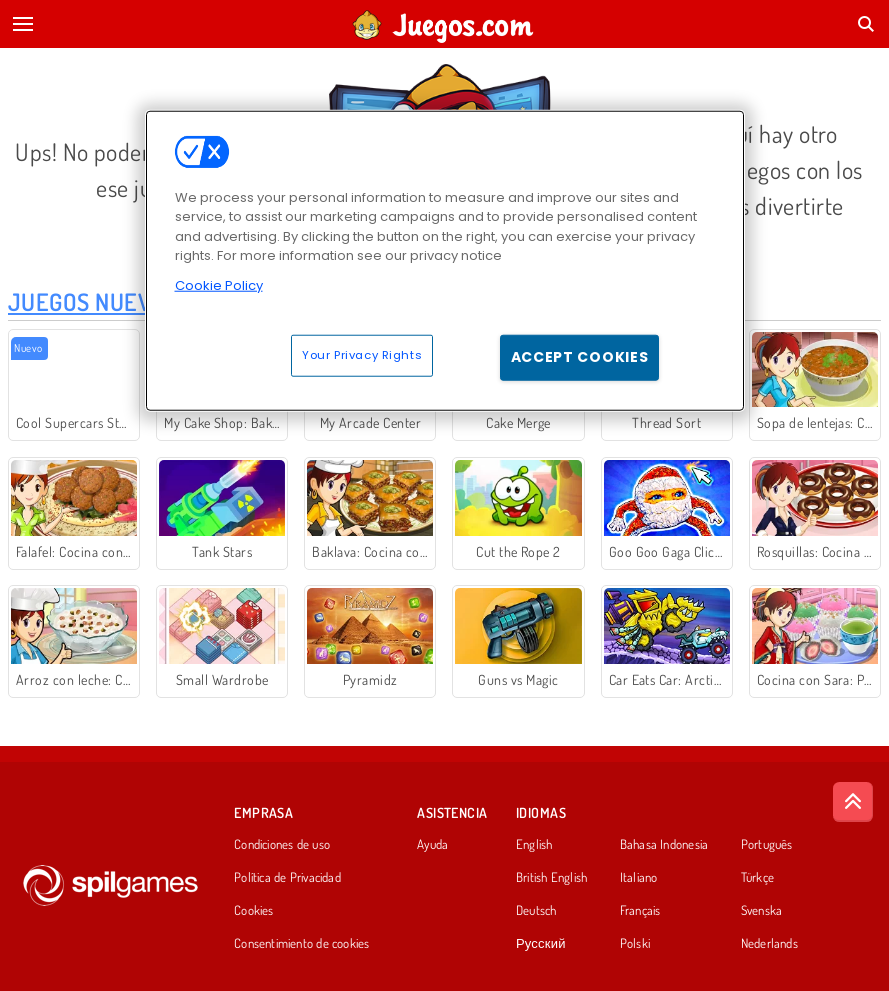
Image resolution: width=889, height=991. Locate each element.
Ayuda (432, 845)
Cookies (254, 911)
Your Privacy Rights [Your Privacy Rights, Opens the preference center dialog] (362, 355)
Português (767, 845)
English (534, 845)
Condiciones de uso (282, 845)
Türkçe (757, 878)
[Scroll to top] (853, 802)
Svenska (762, 911)
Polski (635, 944)
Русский (541, 944)
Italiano (639, 878)
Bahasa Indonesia (664, 845)
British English (551, 878)
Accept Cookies (580, 357)
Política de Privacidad (287, 878)
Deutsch (536, 911)
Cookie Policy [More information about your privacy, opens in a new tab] (219, 284)
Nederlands (769, 944)
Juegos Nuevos (93, 301)
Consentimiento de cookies (302, 944)
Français (640, 911)
